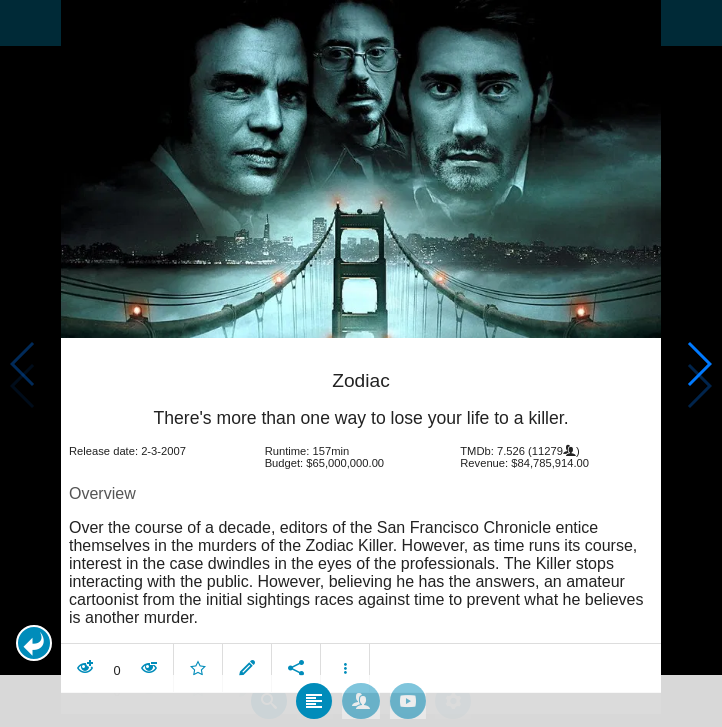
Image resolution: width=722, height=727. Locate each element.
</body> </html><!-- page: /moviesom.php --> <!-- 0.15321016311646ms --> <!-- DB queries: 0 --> (361, 363)
